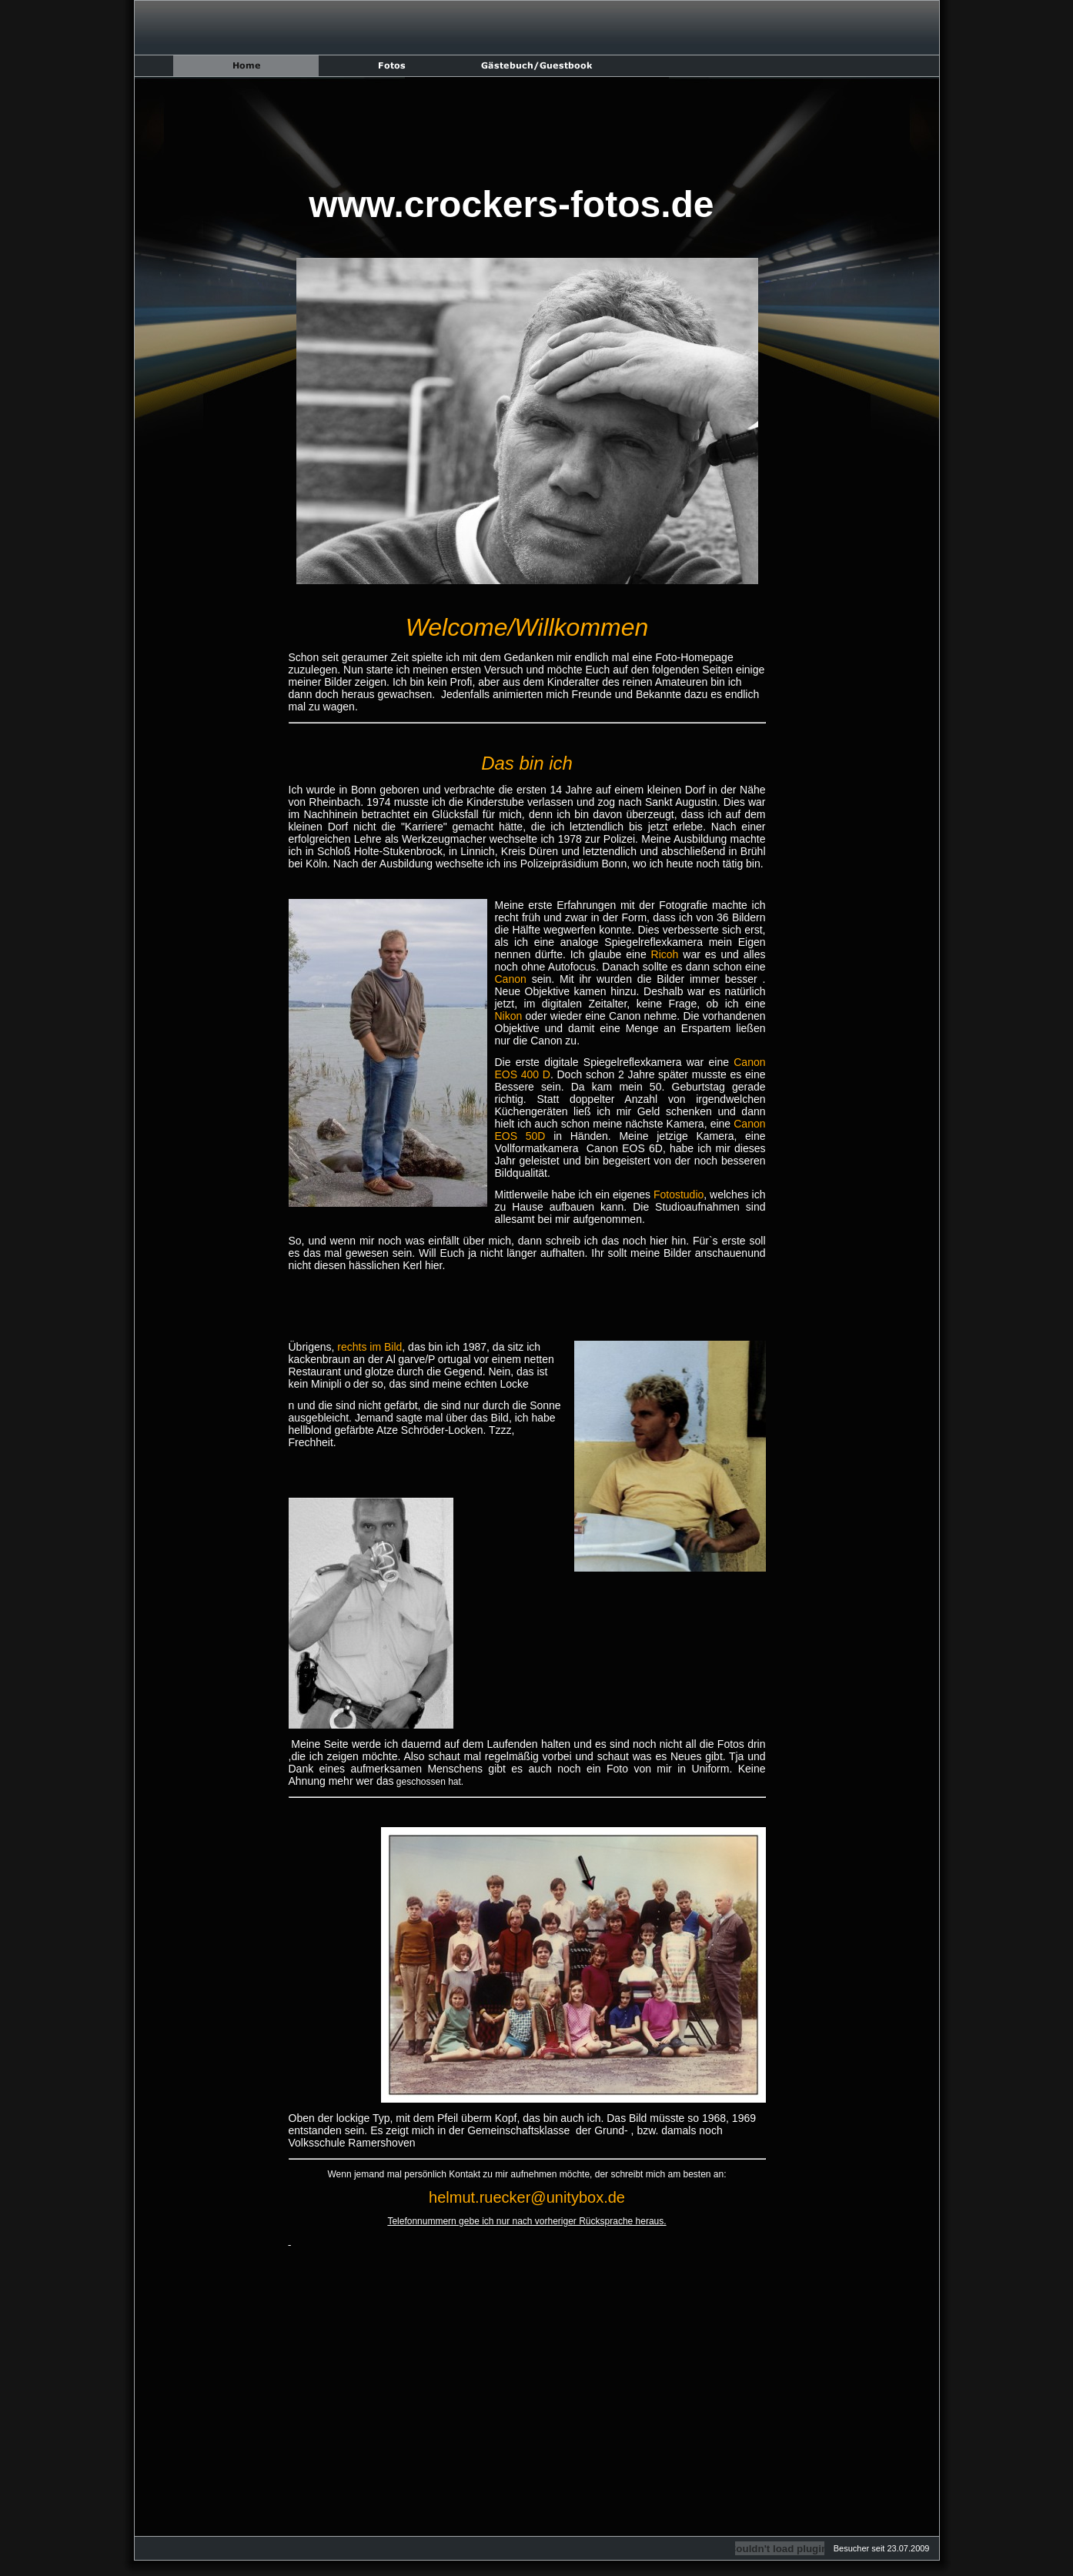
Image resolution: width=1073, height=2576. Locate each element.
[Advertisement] (527, 128)
